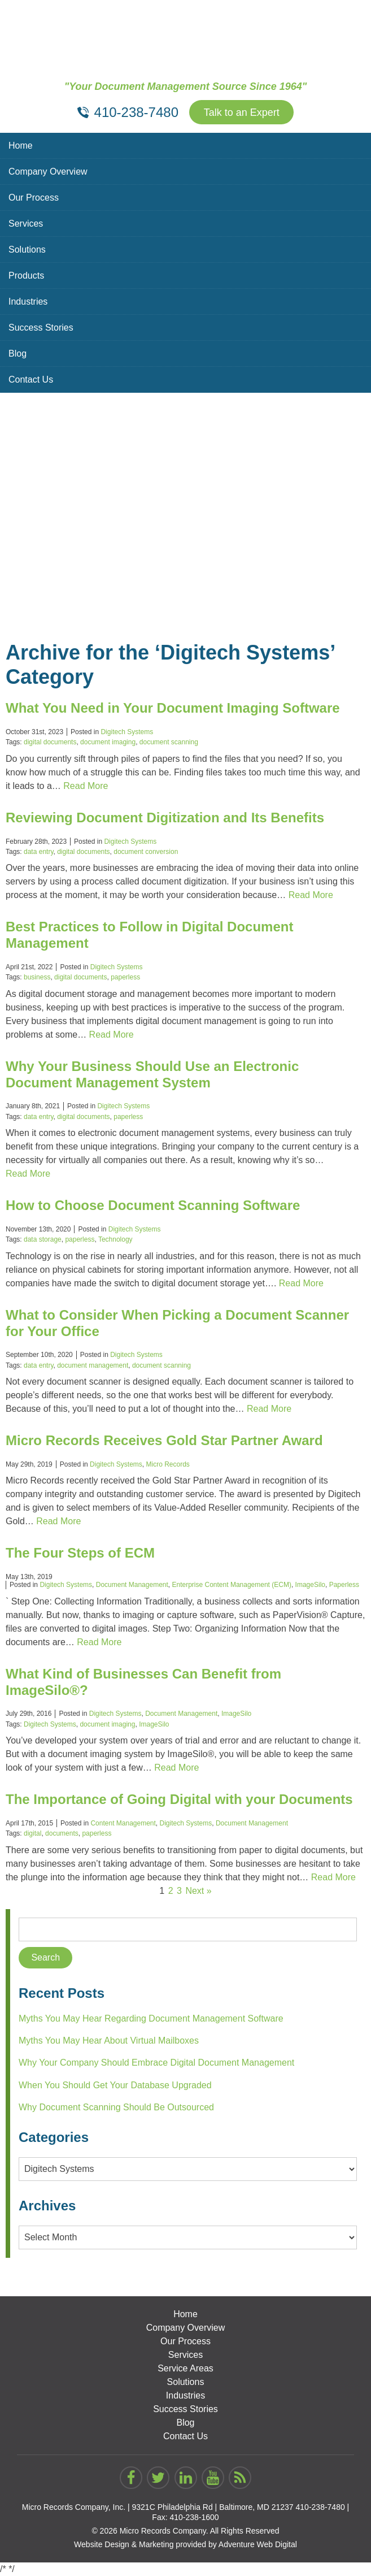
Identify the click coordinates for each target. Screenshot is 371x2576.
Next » (198, 1891)
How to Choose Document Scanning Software (153, 1205)
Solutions (27, 249)
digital (32, 1833)
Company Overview (48, 171)
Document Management (132, 1585)
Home (20, 145)
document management (92, 1365)
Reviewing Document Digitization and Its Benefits (165, 817)
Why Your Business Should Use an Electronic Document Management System (152, 1074)
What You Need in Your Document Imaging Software (173, 707)
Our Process (33, 197)
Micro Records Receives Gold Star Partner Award (164, 1440)
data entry (38, 852)
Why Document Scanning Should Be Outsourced (116, 2107)
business (37, 977)
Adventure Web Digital (258, 2544)
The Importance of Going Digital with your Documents (179, 1799)
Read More (85, 786)
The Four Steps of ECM (80, 1552)
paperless (125, 977)
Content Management (122, 1823)
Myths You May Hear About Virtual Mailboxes (109, 2040)
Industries (27, 301)
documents (61, 1833)
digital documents (50, 742)
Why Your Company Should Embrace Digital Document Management (156, 2062)
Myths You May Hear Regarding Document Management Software (151, 2018)
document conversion (146, 852)
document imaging (108, 742)
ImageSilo (310, 1585)
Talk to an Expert (242, 112)
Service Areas (185, 2368)
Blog (17, 353)
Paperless (344, 1585)
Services (25, 223)
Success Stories (40, 327)
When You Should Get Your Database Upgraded (115, 2085)
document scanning (168, 742)
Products (26, 275)
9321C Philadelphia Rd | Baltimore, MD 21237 (213, 2507)
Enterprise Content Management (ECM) (231, 1585)
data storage (43, 1239)
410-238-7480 (320, 2507)
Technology (115, 1239)
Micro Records (167, 1464)
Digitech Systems (127, 732)
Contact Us (30, 379)
